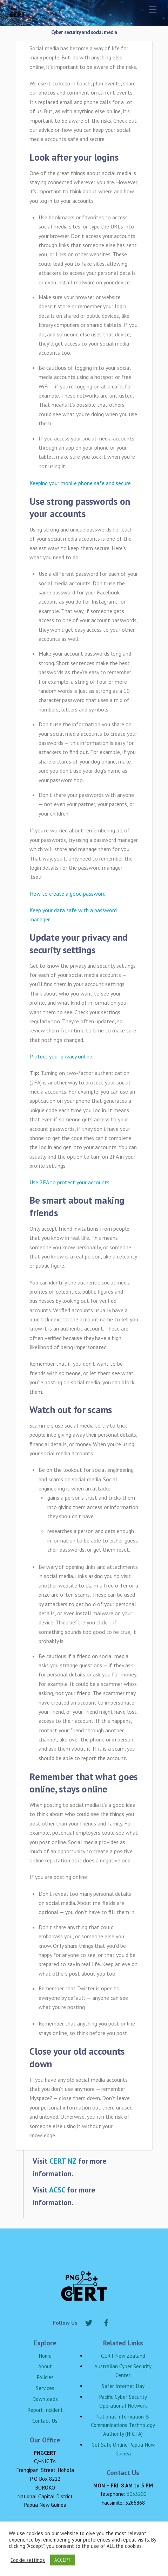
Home (45, 2355)
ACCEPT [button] (62, 2560)
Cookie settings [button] (28, 2560)
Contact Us (45, 2420)
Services (45, 2388)
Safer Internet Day (123, 2386)
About (45, 2366)
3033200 (136, 2494)
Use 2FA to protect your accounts (69, 1182)
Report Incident (45, 2410)
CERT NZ (62, 2161)
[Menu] (153, 9)
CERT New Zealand (123, 2355)
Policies (45, 2377)
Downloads (45, 2399)
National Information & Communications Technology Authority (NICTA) (123, 2425)
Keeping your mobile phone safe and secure (80, 483)
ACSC (57, 2190)
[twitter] (89, 2321)
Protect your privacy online (60, 1056)
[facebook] (106, 2321)
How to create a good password (67, 893)
